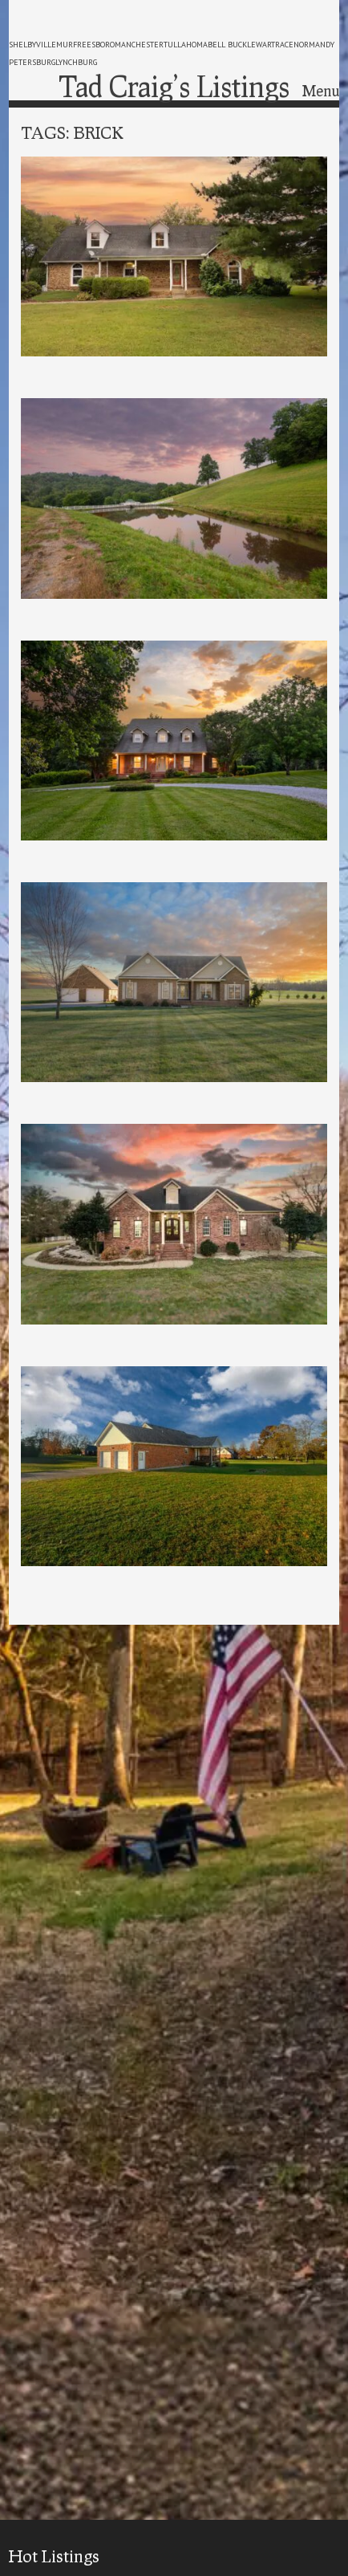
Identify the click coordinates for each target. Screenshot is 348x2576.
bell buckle (232, 44)
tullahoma (186, 44)
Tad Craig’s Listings (174, 86)
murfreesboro (85, 44)
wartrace (274, 44)
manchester (139, 44)
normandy (313, 44)
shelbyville (32, 44)
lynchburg (76, 62)
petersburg (32, 62)
